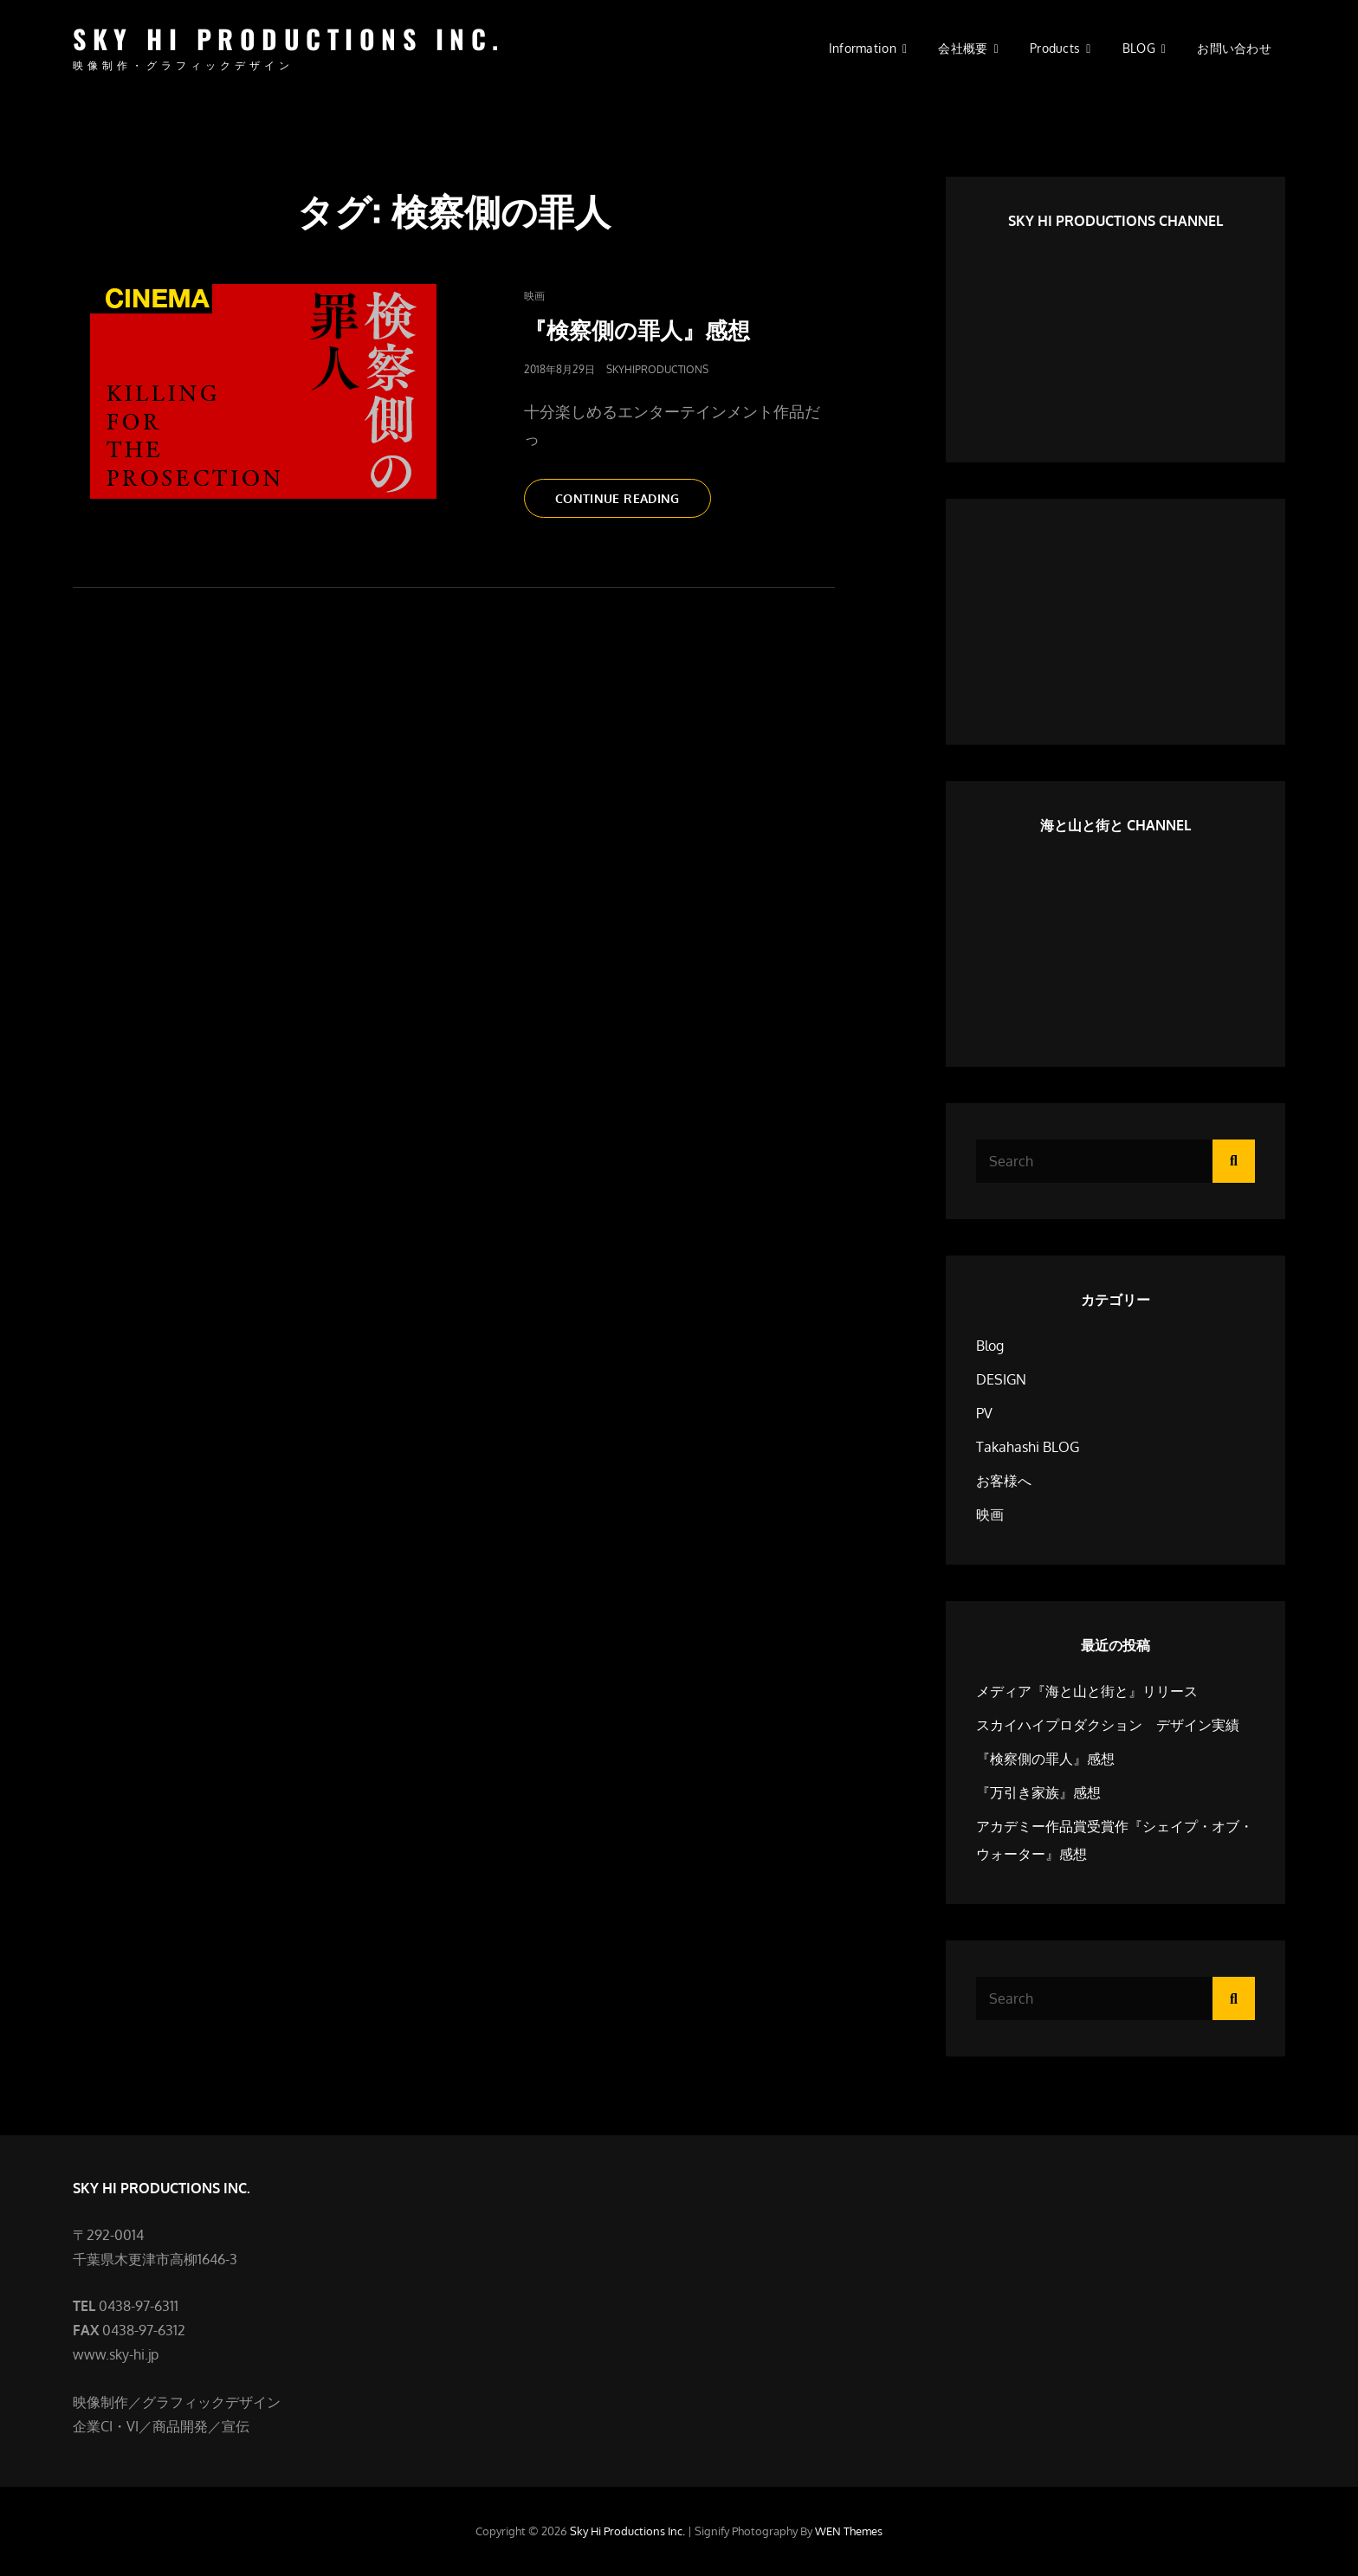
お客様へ (1003, 1480)
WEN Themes (849, 2531)
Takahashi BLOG (1027, 1447)
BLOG (1138, 48)
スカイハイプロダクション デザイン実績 (1107, 1724)
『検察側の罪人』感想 (637, 328)
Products (1055, 48)
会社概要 (962, 48)
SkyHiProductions (657, 369)
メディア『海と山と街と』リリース (1087, 1691)
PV (984, 1413)
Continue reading (629, 503)
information (862, 48)
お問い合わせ (1234, 48)
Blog (990, 1345)
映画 (534, 295)
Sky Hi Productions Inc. (289, 38)
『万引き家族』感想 (1038, 1792)
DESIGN (1001, 1379)
